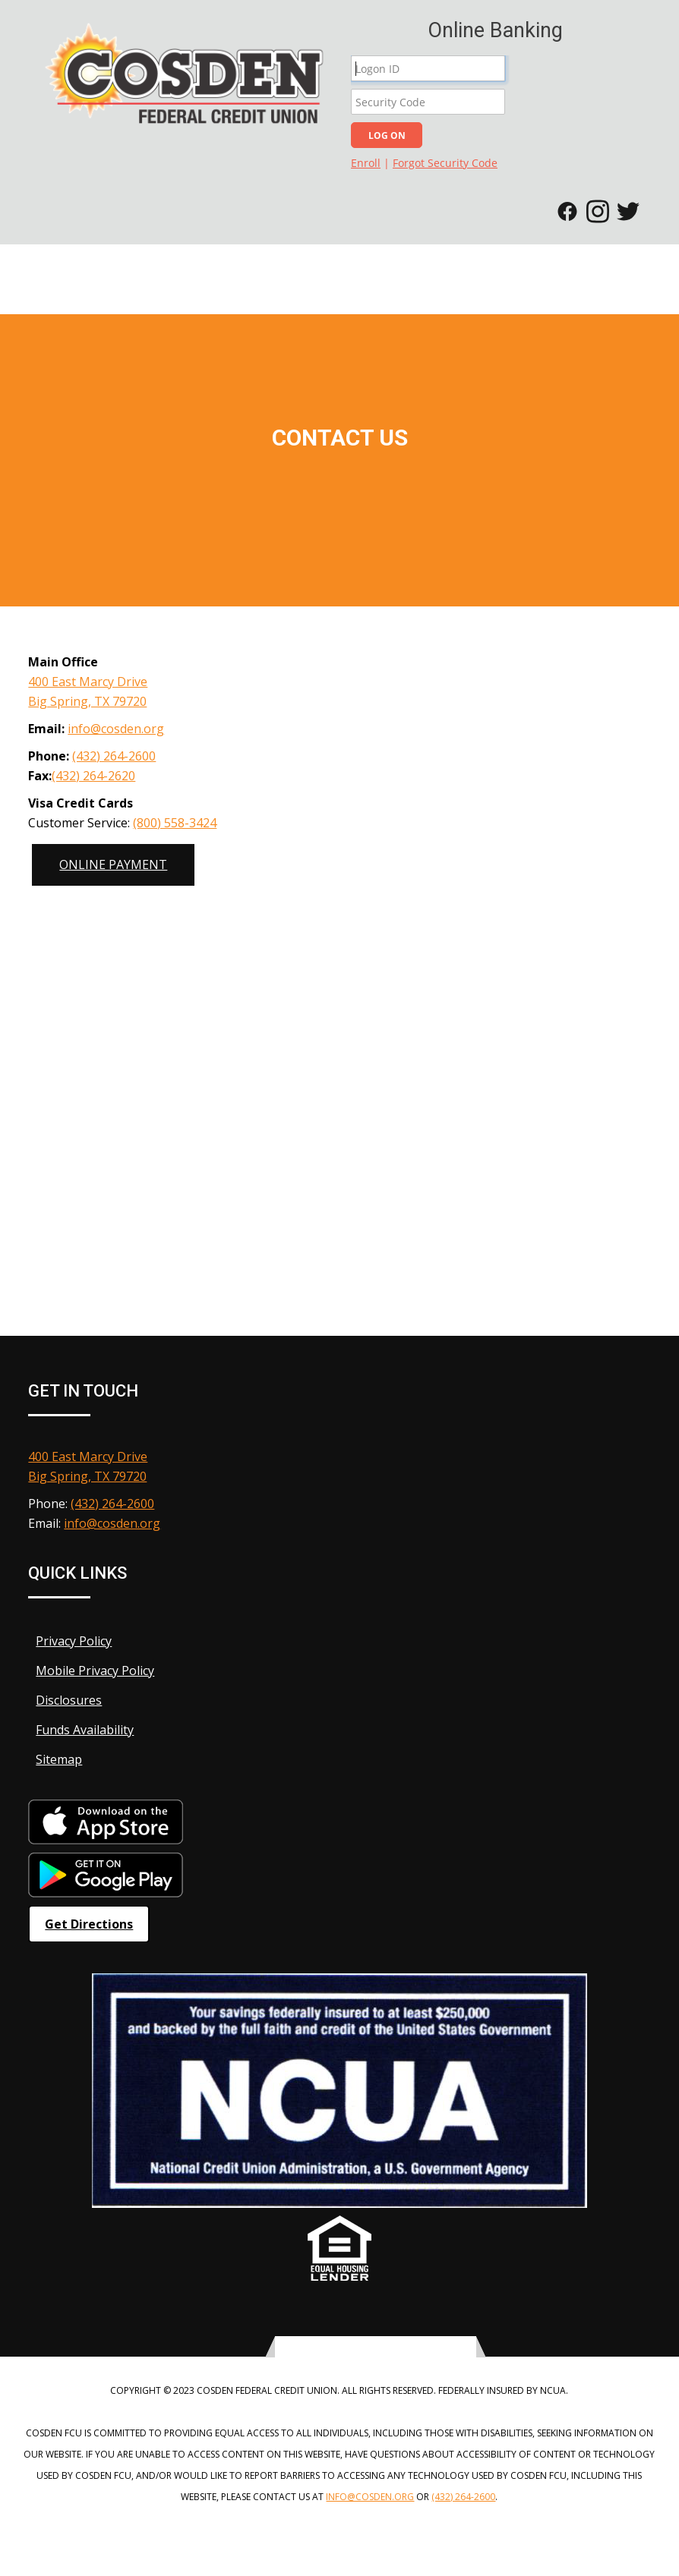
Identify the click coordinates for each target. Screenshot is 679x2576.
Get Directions (89, 1924)
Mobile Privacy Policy (91, 1670)
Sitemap (55, 1759)
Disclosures (65, 1700)
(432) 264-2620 (93, 775)
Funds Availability (81, 1729)
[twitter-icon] (357, 2347)
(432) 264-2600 (114, 756)
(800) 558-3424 (174, 822)
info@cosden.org (116, 728)
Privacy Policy (70, 1641)
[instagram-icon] (394, 2347)
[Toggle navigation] (660, 270)
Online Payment (113, 864)
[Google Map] (339, 1011)
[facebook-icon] (376, 2347)
